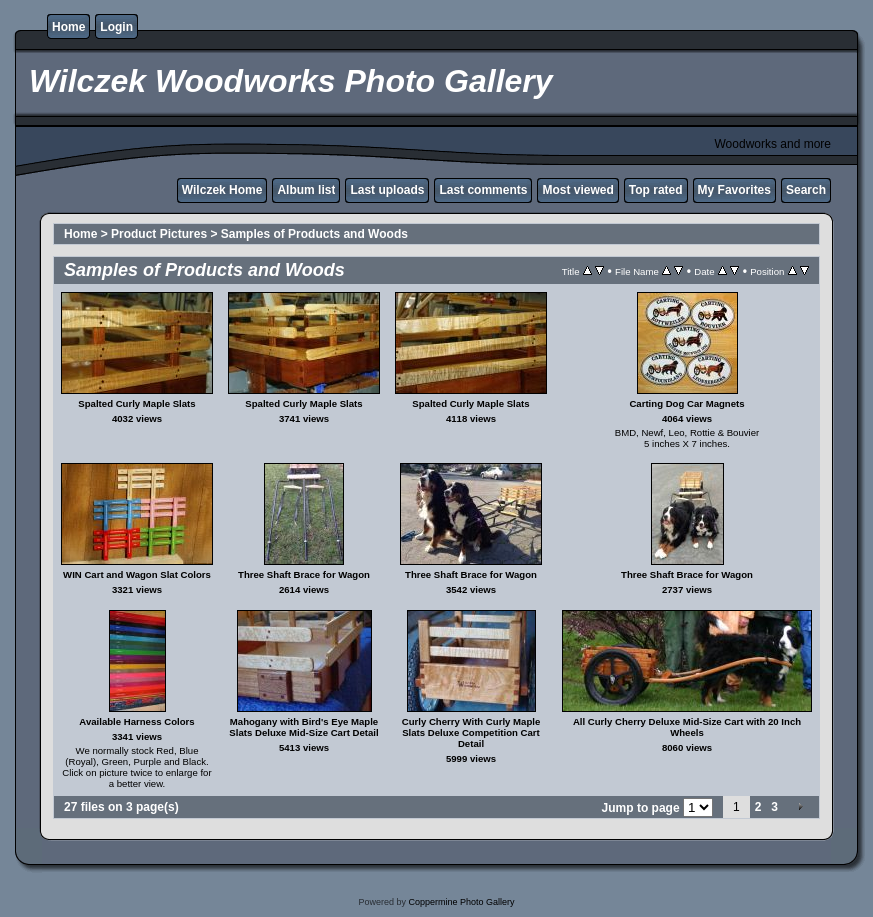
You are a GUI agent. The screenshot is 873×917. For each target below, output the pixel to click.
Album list (306, 190)
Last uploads (387, 190)
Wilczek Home (222, 190)
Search (806, 190)
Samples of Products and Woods (314, 234)
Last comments (483, 190)
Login (116, 27)
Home (68, 27)
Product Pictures (159, 234)
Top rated (656, 190)
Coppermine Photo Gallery (461, 902)
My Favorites (734, 190)
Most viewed (577, 190)
